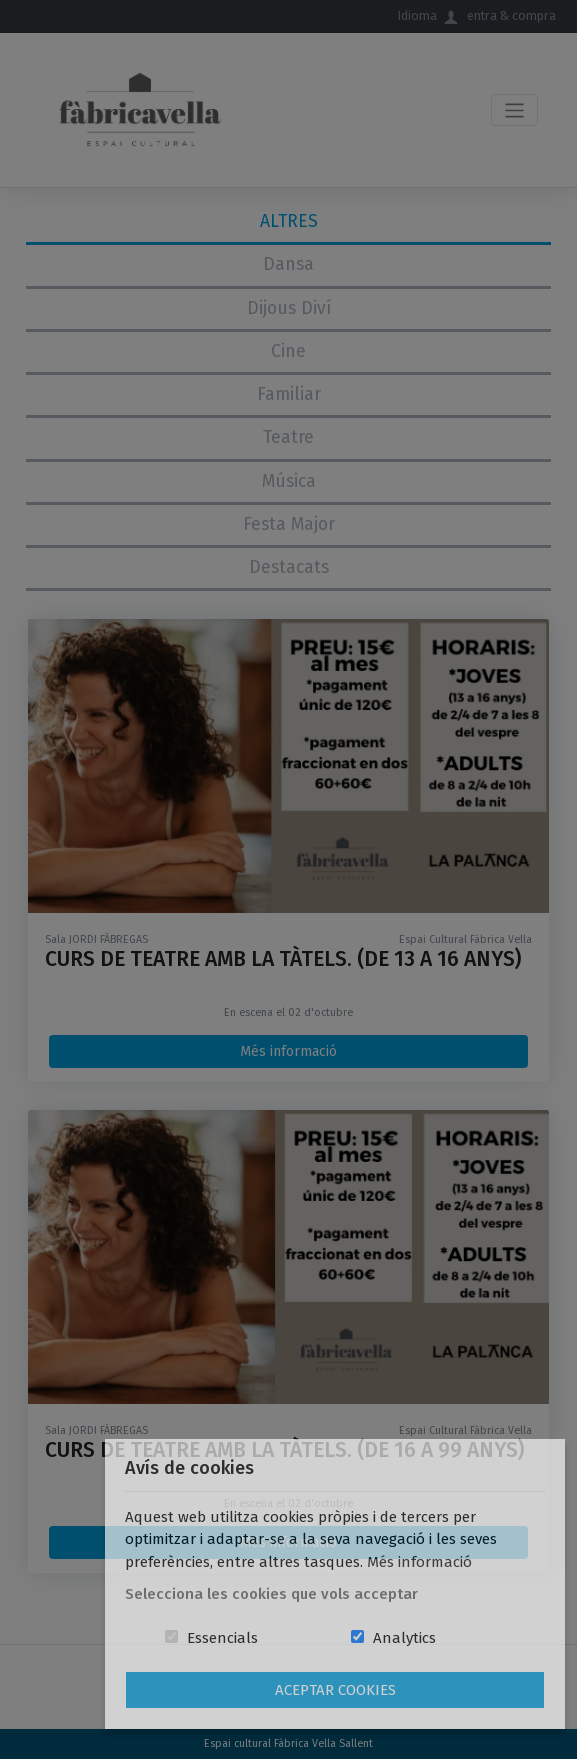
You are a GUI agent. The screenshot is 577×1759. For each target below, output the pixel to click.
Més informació (419, 1562)
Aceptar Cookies (335, 1690)
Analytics (404, 1638)
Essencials (222, 1638)
